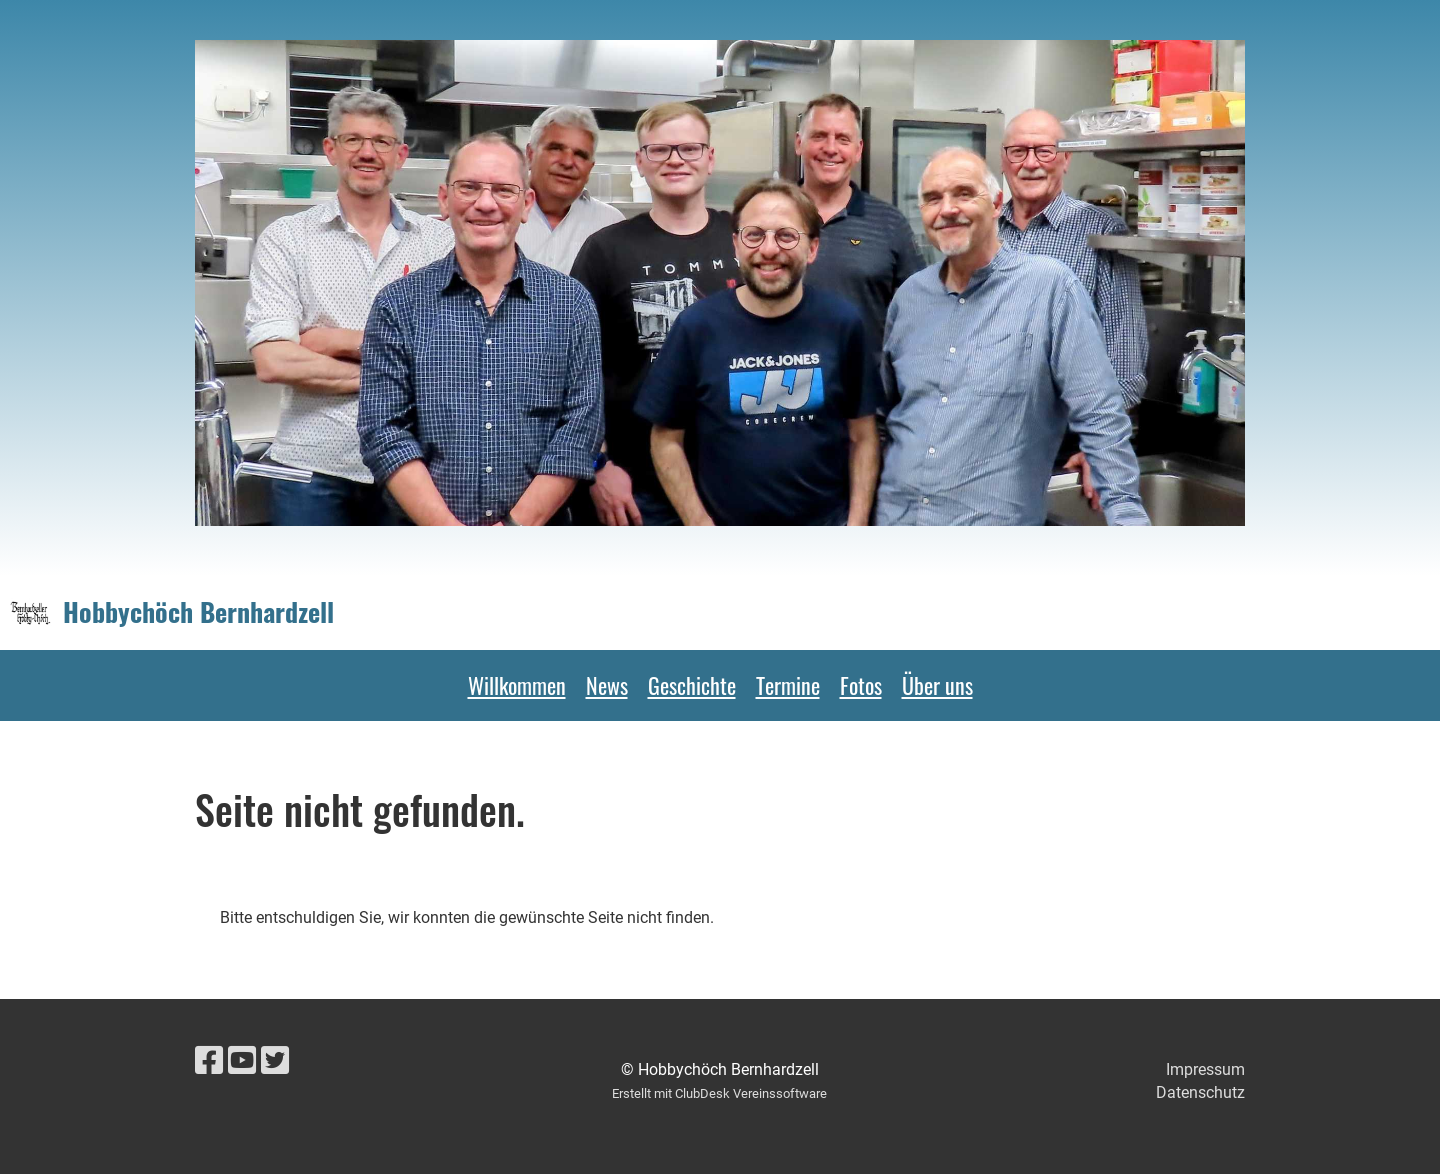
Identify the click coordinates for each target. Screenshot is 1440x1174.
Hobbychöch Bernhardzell (198, 612)
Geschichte (692, 685)
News (607, 685)
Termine (788, 685)
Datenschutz (1200, 1092)
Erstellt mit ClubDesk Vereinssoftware (719, 1093)
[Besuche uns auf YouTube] (242, 1061)
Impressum (1205, 1069)
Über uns (937, 685)
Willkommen (517, 685)
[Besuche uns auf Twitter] (275, 1061)
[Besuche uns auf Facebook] (209, 1061)
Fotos (861, 685)
